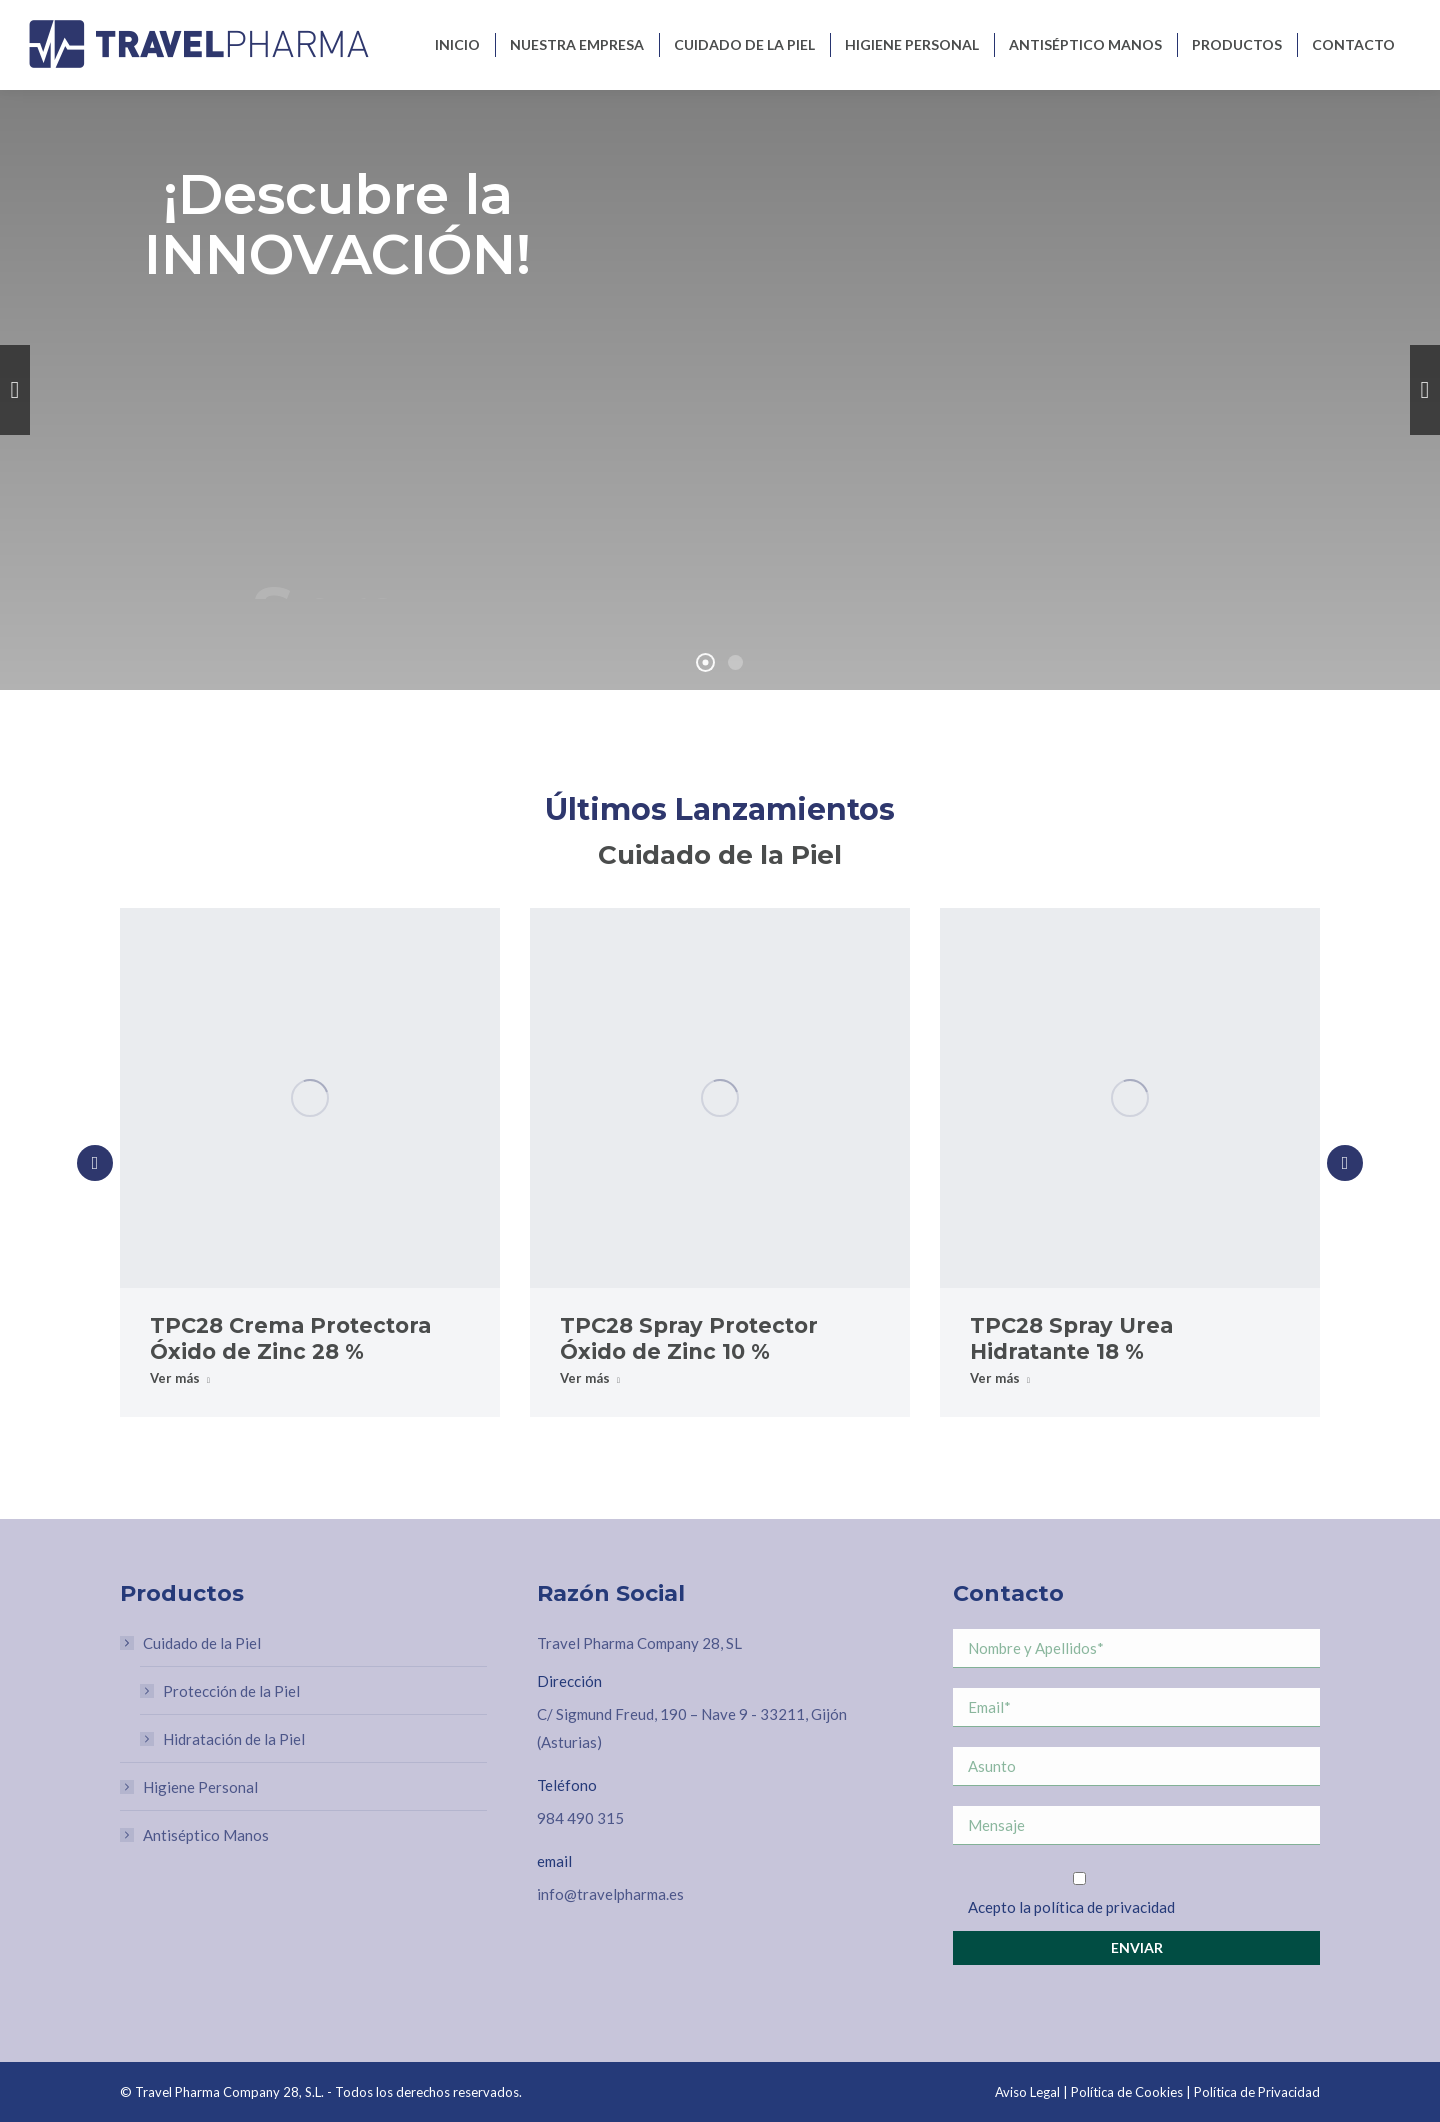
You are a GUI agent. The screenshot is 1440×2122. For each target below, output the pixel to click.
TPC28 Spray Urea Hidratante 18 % (1071, 1338)
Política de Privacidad (1257, 2092)
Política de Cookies (1127, 2092)
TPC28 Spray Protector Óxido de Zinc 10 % (689, 1338)
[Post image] (310, 1098)
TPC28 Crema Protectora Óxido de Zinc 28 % (290, 1338)
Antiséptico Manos (206, 1835)
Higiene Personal (200, 1787)
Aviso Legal (1027, 2092)
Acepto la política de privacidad (1071, 1907)
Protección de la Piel (231, 1691)
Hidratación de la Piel (234, 1739)
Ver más (180, 1378)
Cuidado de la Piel (192, 1643)
